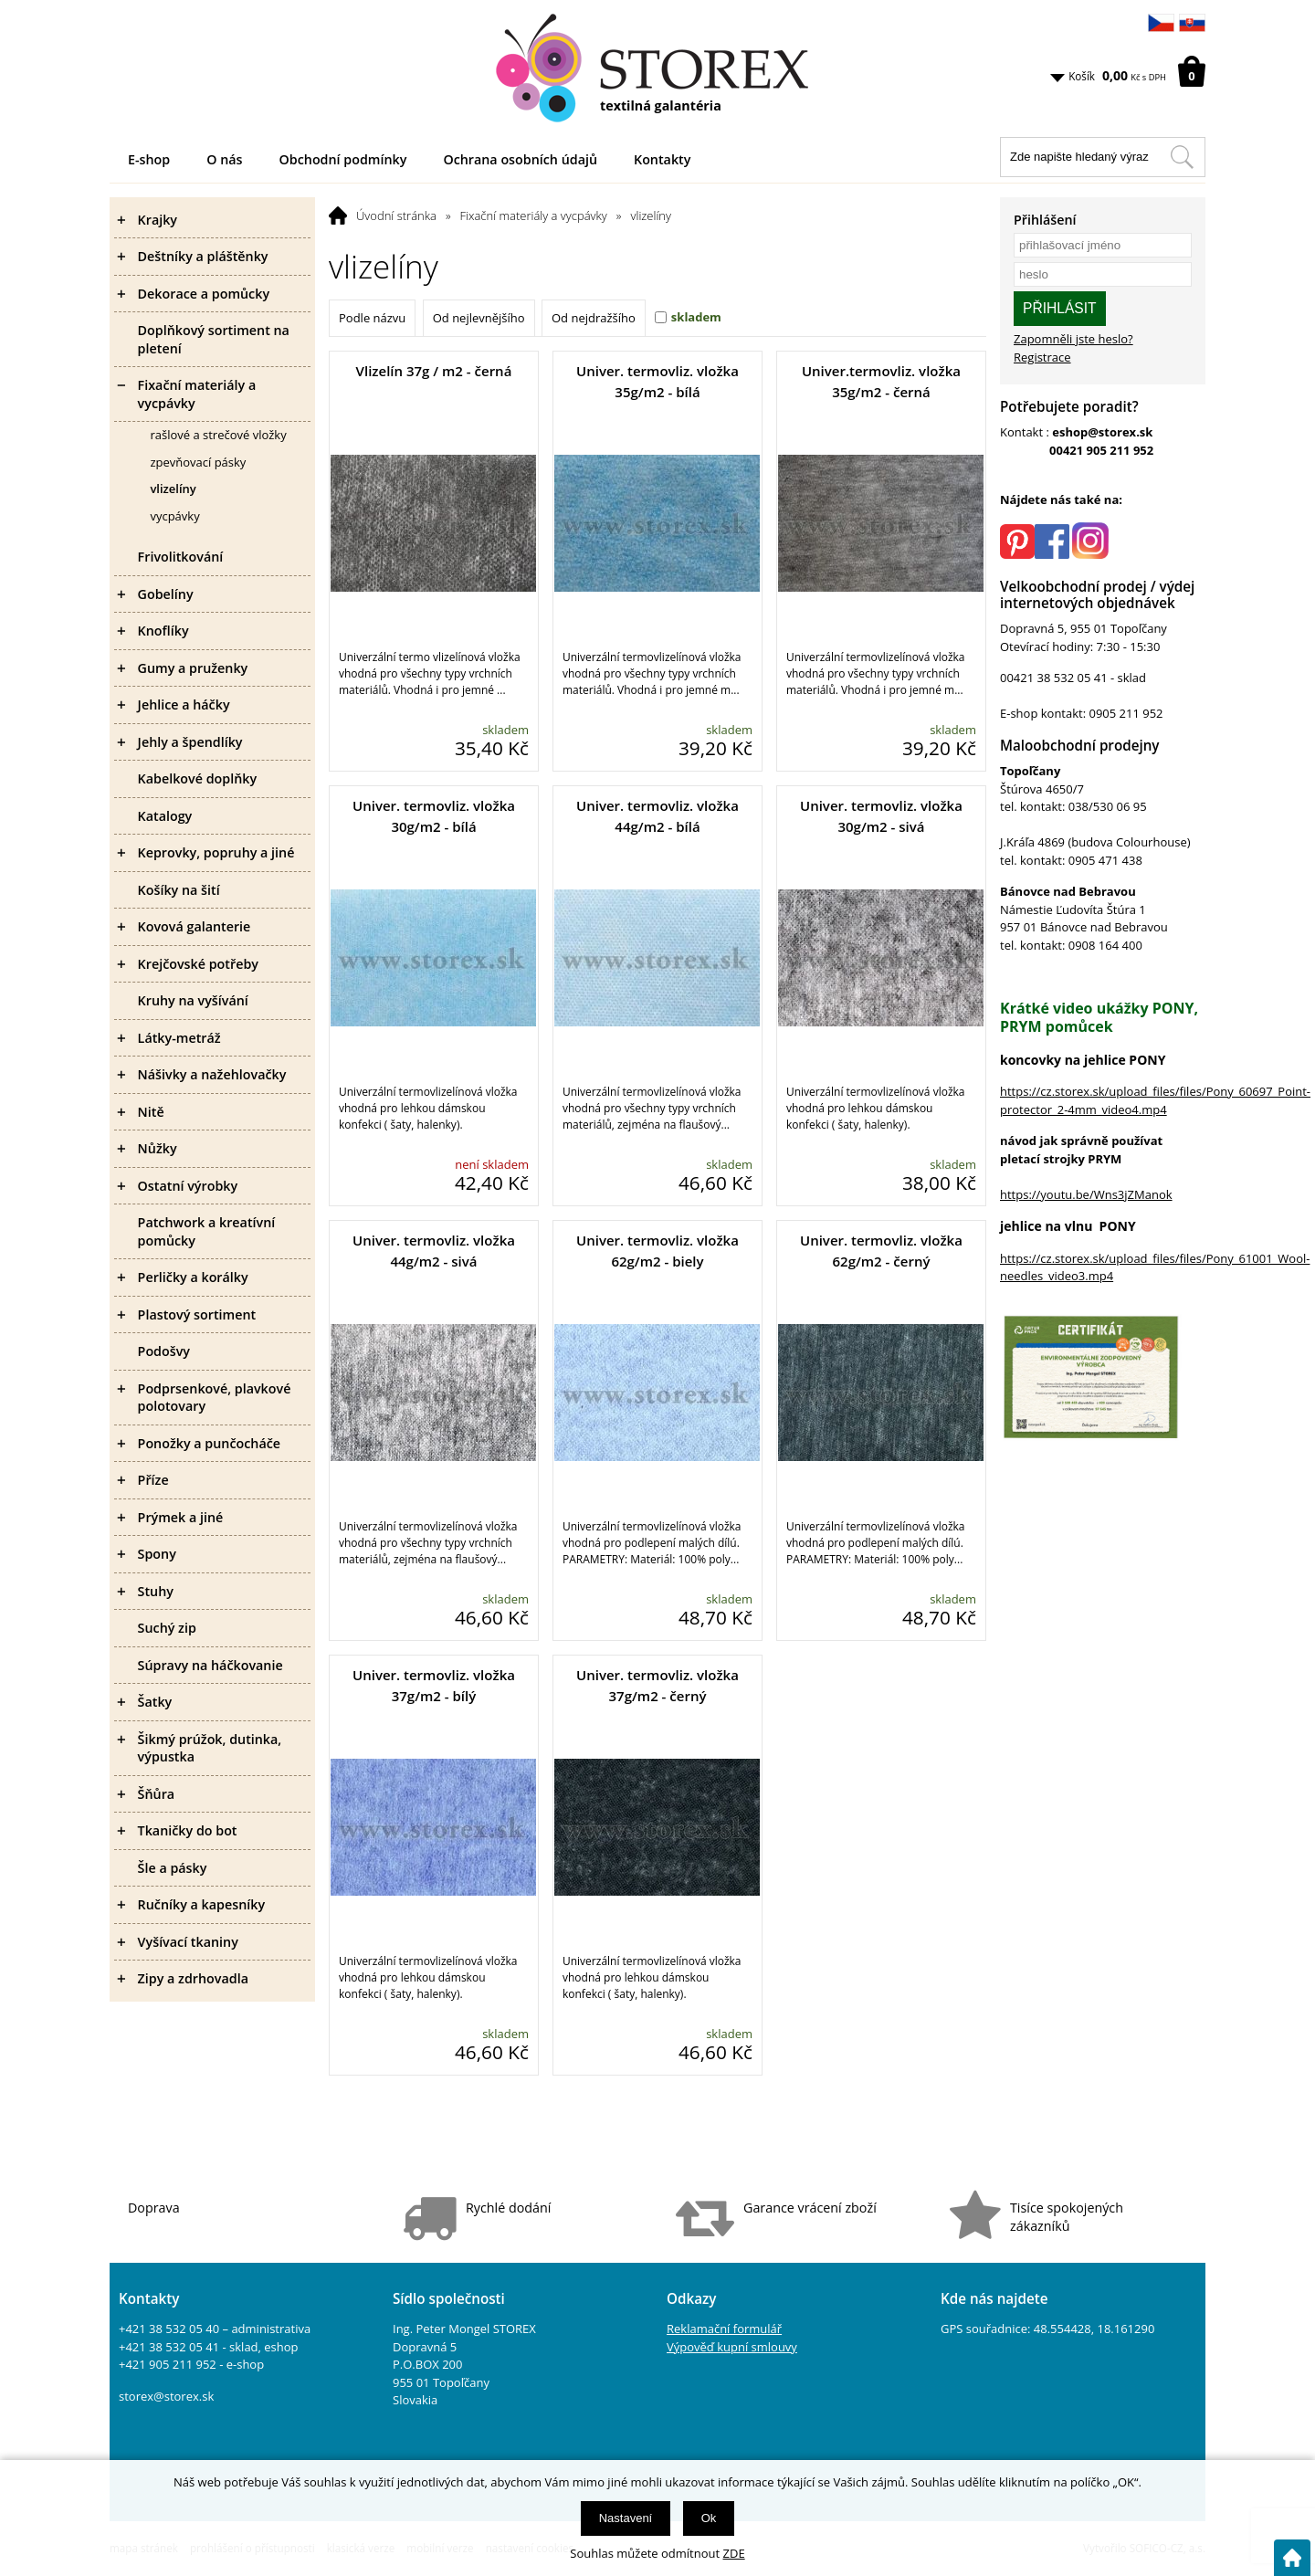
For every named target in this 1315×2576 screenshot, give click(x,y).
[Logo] (657, 68)
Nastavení (626, 2518)
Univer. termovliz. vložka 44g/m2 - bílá (657, 816)
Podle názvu (372, 318)
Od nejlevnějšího (479, 318)
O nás (224, 159)
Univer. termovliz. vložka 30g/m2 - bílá (433, 816)
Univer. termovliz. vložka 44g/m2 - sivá (433, 1250)
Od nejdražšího (594, 318)
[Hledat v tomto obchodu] (1182, 157)
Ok (709, 2518)
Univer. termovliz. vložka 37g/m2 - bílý (433, 1685)
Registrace (1042, 357)
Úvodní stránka (396, 215)
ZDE (734, 2553)
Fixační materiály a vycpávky (533, 215)
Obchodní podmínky (343, 159)
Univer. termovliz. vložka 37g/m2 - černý (657, 1685)
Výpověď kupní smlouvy (732, 2347)
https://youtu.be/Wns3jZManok (1086, 1194)
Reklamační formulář (724, 2328)
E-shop (149, 159)
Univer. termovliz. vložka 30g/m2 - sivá (881, 816)
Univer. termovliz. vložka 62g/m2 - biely (657, 1250)
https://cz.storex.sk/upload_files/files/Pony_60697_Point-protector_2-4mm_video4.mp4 (1155, 1100)
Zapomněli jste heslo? (1073, 339)
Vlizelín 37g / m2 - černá (434, 371)
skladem (696, 317)
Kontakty (662, 159)
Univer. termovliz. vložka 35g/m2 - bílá (657, 381)
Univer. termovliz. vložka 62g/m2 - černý (881, 1250)
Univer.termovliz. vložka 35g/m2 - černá (881, 381)
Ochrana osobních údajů (520, 159)
